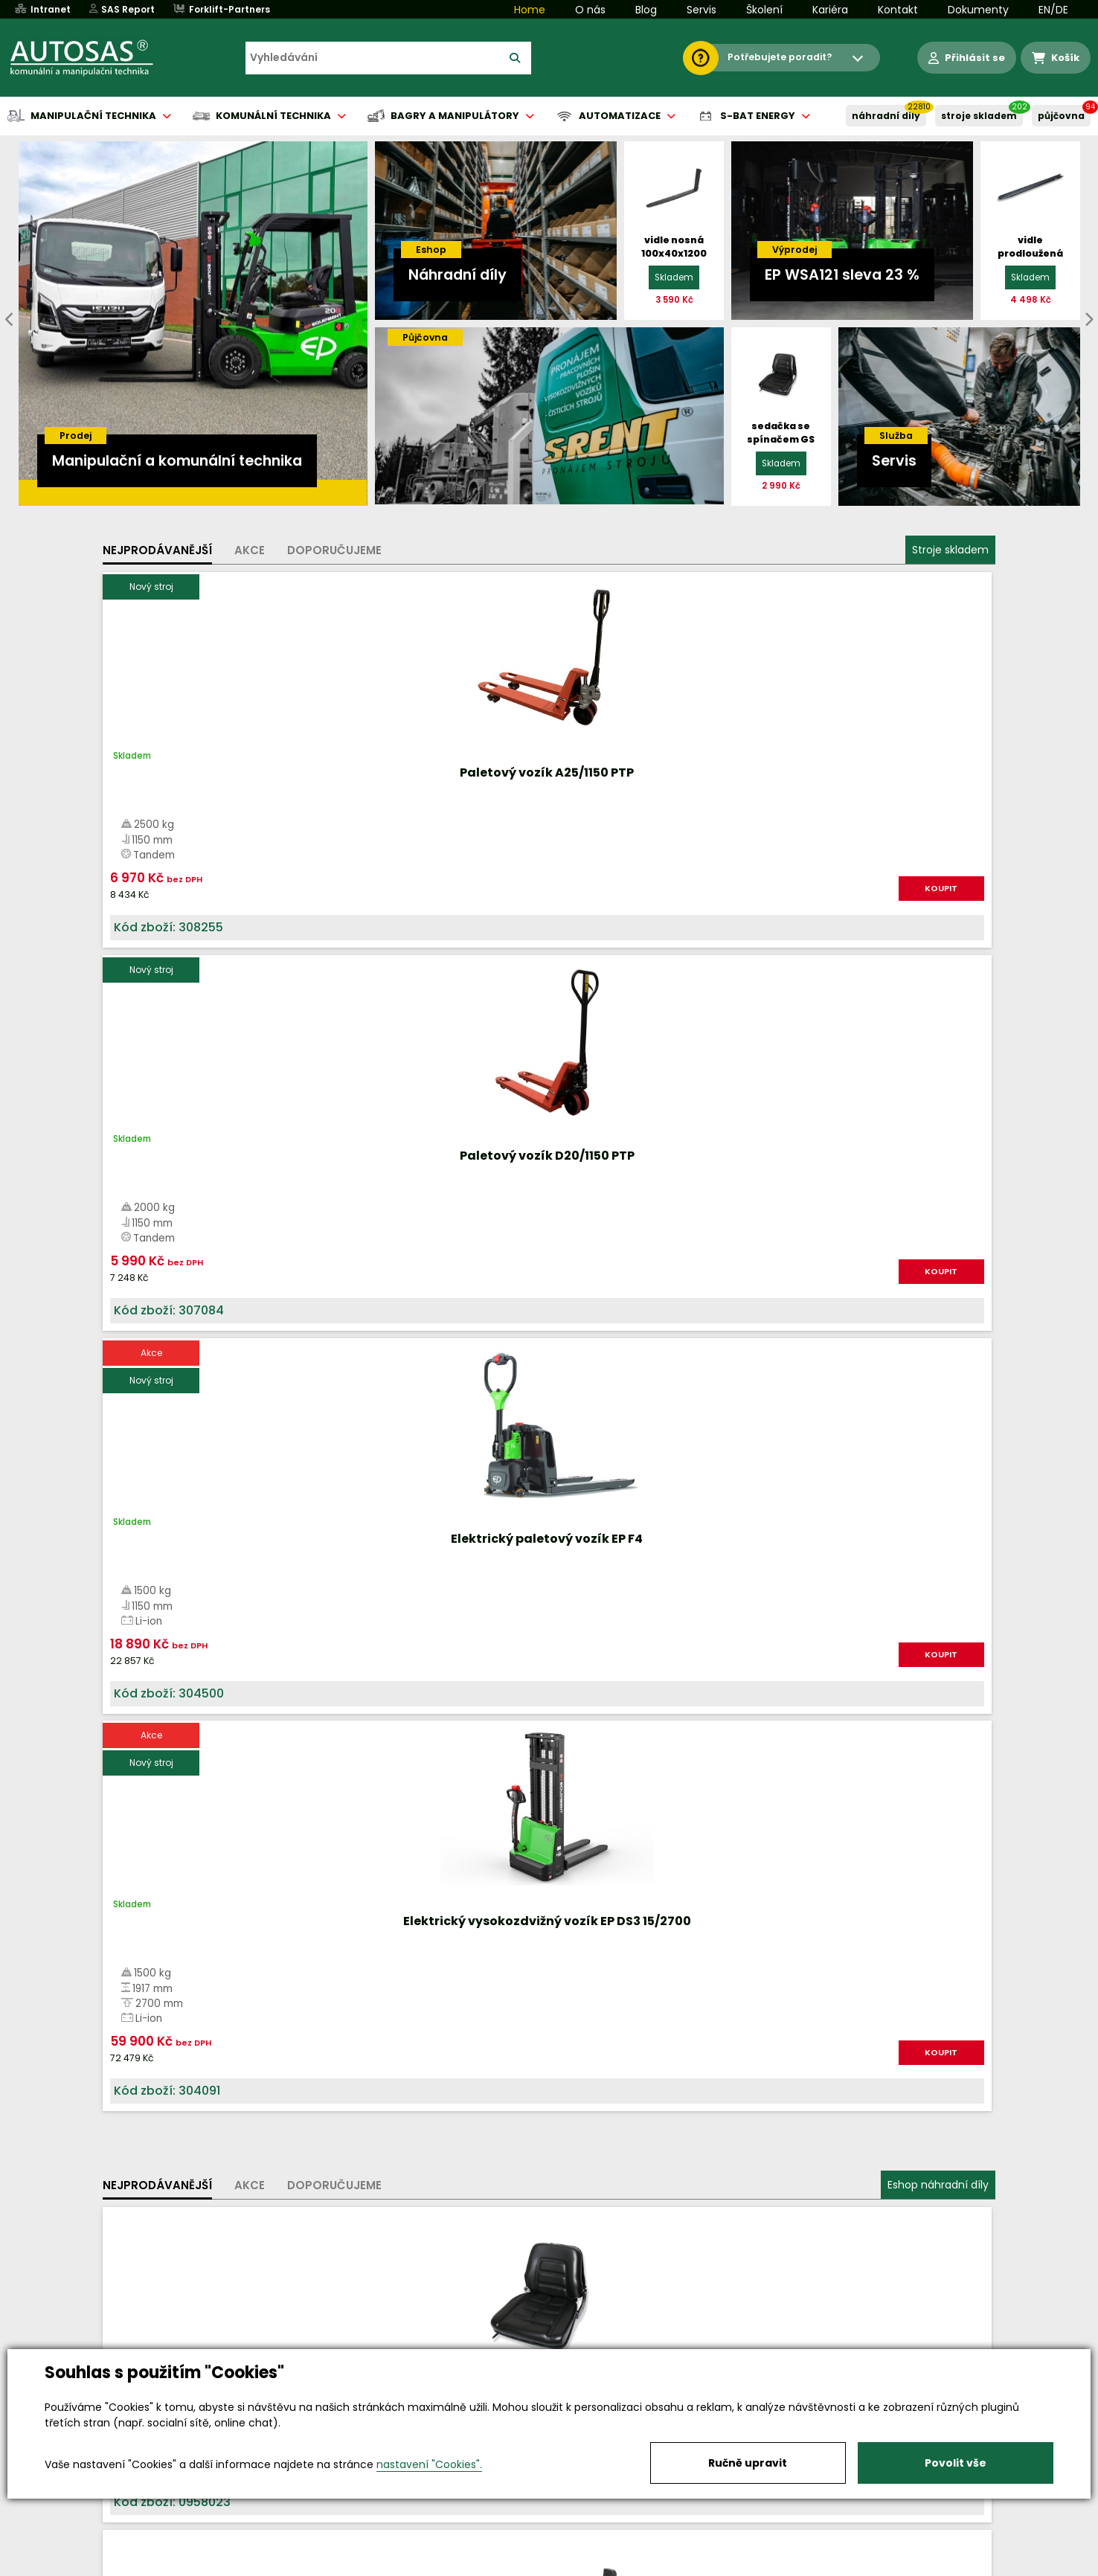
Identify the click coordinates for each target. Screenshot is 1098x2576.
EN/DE (1053, 9)
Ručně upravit (747, 2462)
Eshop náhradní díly (938, 1036)
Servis (701, 9)
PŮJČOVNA (1061, 115)
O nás (590, 9)
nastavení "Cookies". (429, 2464)
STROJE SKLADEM (979, 115)
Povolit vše (955, 2462)
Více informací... (845, 1676)
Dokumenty (978, 9)
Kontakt (898, 9)
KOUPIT (270, 904)
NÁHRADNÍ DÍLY (886, 115)
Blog (646, 9)
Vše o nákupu (154, 2566)
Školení (764, 9)
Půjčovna (575, 2566)
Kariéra (830, 9)
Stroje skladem (950, 549)
